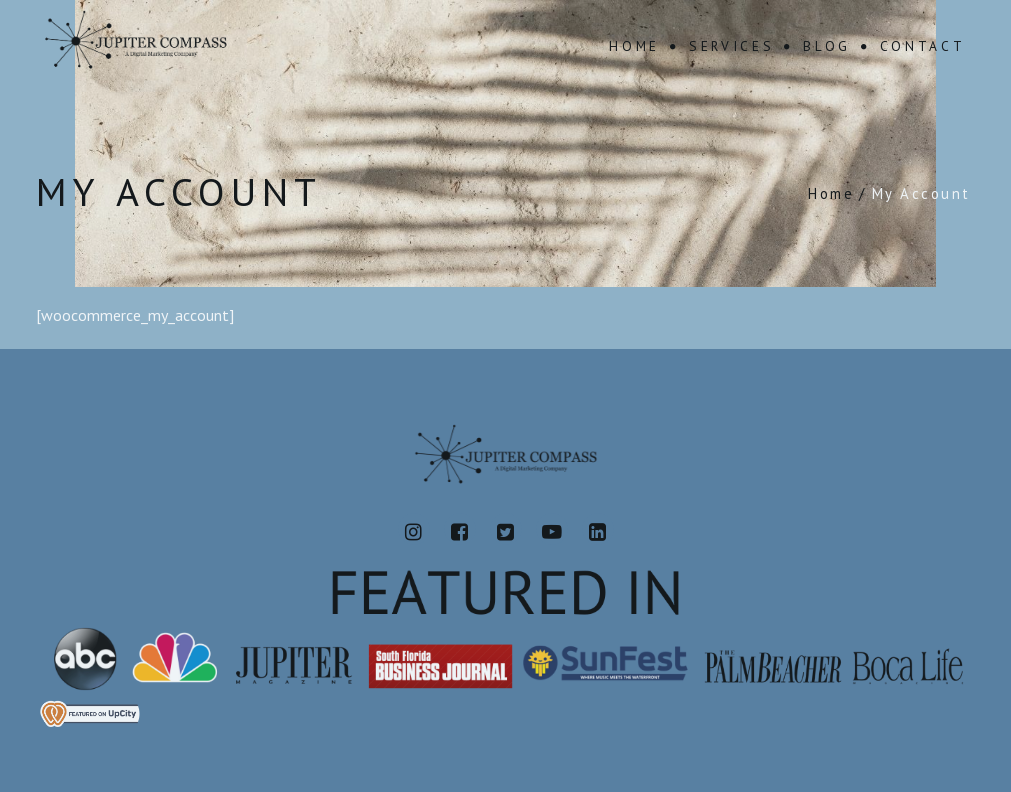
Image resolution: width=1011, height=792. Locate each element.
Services (732, 46)
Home (634, 46)
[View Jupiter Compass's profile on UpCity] (505, 713)
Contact (923, 46)
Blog (827, 46)
